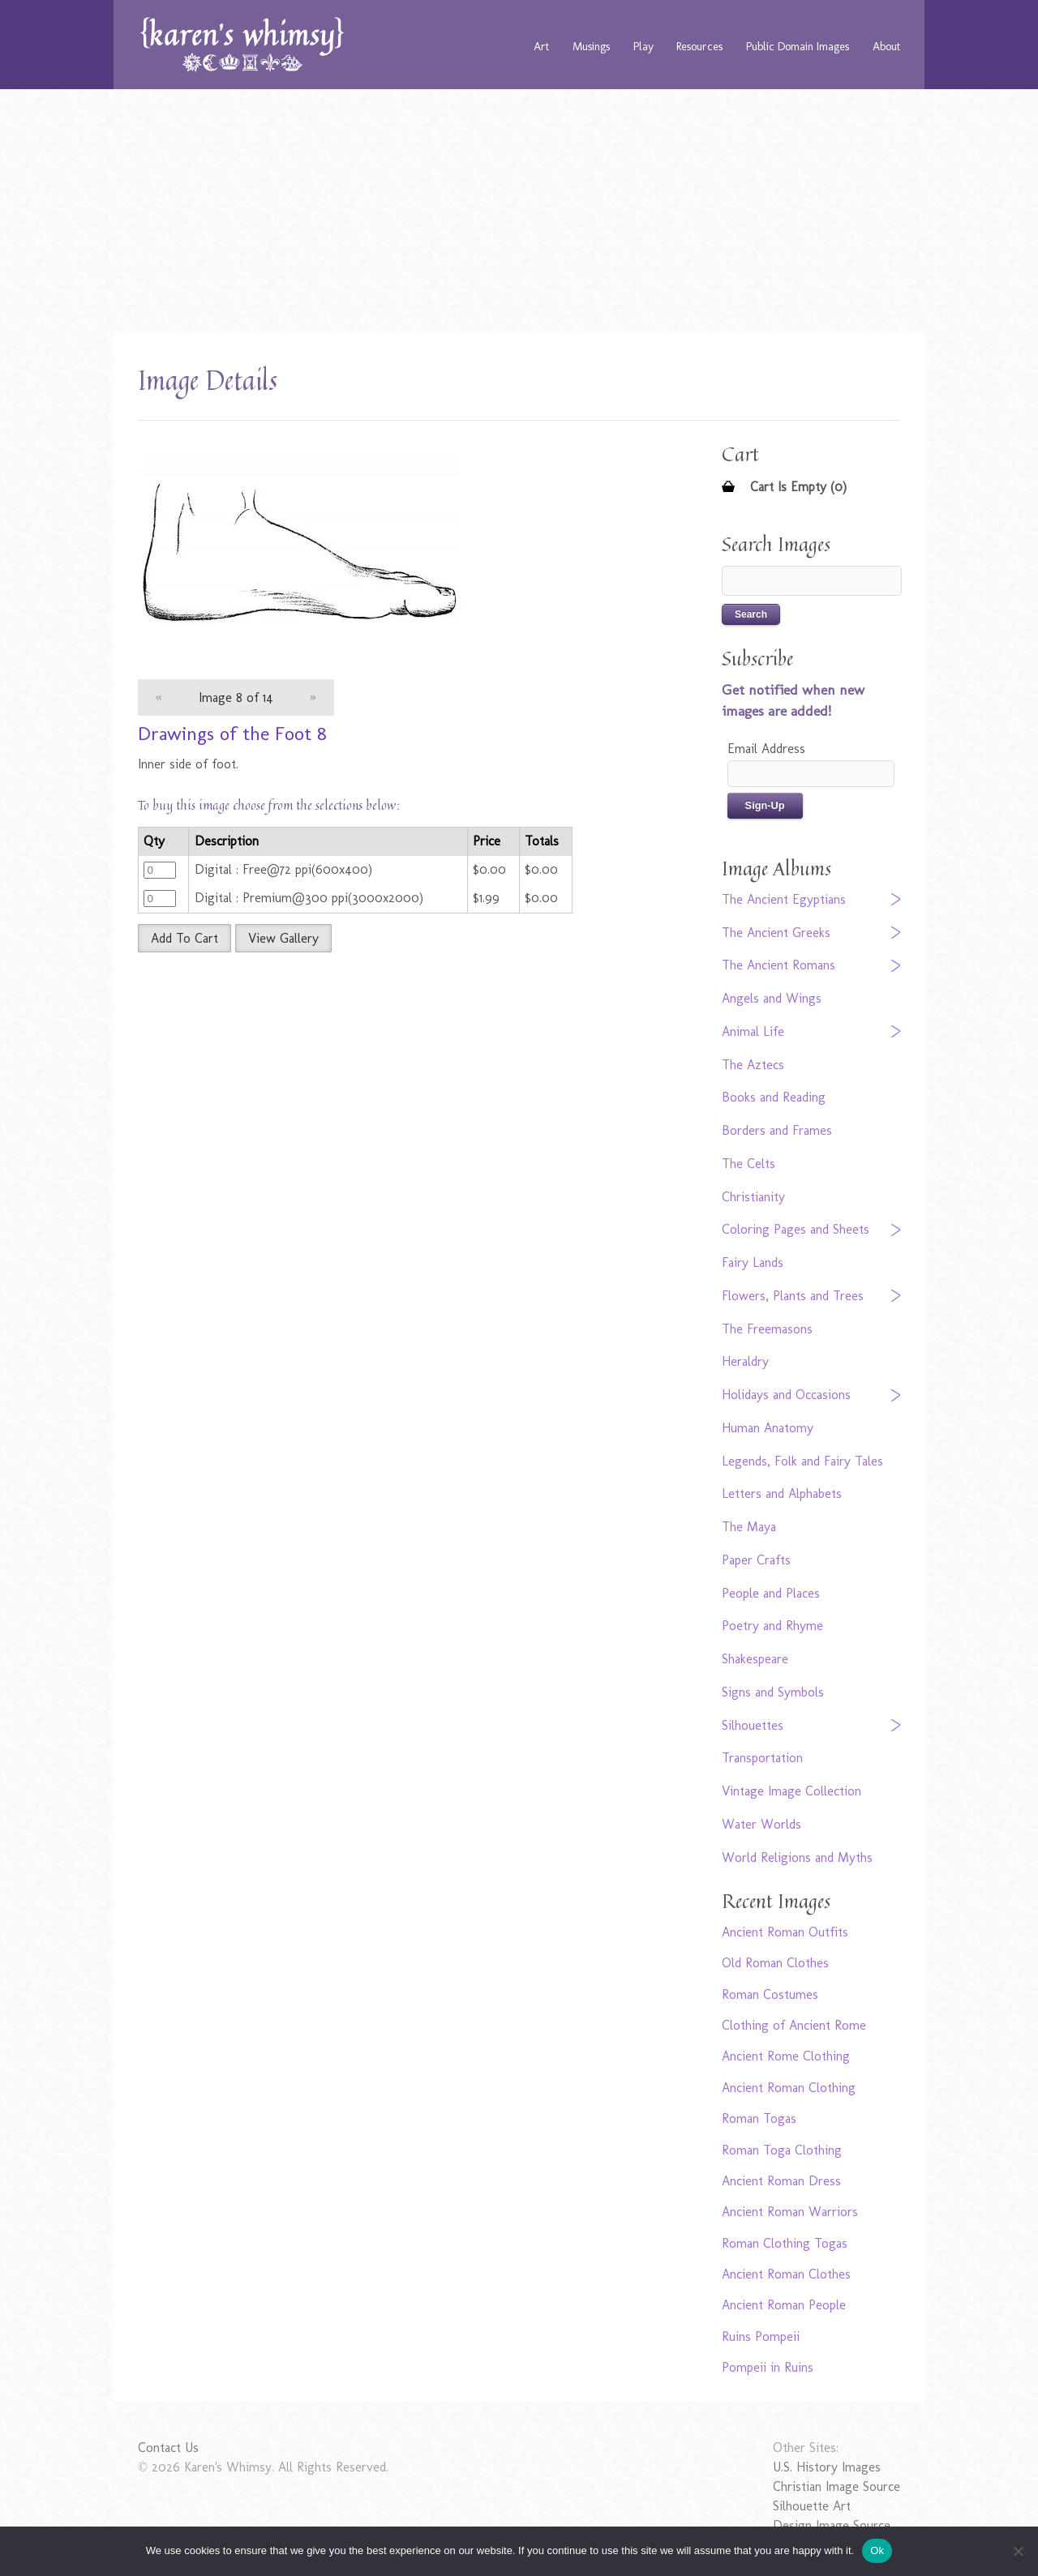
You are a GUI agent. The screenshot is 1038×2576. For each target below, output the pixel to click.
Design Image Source (831, 2525)
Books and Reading (774, 1097)
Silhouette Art (812, 2506)
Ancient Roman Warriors (790, 2211)
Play (643, 46)
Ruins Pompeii (761, 2336)
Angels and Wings (771, 998)
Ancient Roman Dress (781, 2181)
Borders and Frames (777, 1130)
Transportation (762, 1757)
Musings (591, 46)
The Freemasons (767, 1329)
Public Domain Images (797, 46)
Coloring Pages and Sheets (795, 1229)
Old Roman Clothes (775, 1963)
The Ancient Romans (778, 965)
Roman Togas (759, 2118)
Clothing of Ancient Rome (794, 2025)
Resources (699, 46)
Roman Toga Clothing (782, 2150)
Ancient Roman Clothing (789, 2087)
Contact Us (168, 2447)
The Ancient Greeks (776, 932)
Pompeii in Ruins (767, 2367)
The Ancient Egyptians (784, 899)
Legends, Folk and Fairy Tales (802, 1461)
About (886, 46)
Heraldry (745, 1361)
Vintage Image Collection (791, 1791)
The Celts (748, 1163)
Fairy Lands (752, 1262)
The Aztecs (753, 1064)
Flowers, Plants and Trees (793, 1295)
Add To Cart (184, 938)
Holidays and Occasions (786, 1394)
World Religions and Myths (797, 1857)
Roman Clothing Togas (784, 2243)
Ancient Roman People (784, 2305)
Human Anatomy (767, 1428)
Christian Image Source (836, 2486)
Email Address (766, 748)
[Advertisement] (519, 210)
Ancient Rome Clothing (786, 2056)
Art (541, 46)
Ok (877, 2550)
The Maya (749, 1526)
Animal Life (753, 1031)
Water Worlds (761, 1824)
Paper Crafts (756, 1560)
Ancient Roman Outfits (785, 1932)
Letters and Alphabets (782, 1493)
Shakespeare (755, 1659)
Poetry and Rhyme (772, 1625)
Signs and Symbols (773, 1692)
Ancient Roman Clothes (786, 2274)
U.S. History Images (827, 2467)
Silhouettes (752, 1725)
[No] (1018, 2551)
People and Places (771, 1593)
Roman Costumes (770, 1994)
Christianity (753, 1197)
